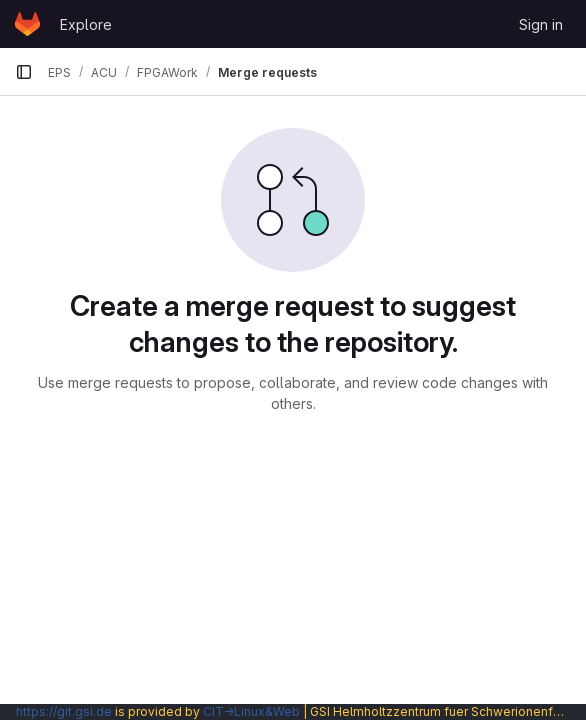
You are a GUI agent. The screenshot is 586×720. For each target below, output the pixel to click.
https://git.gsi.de (64, 711)
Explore (86, 24)
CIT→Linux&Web (251, 711)
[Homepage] (27, 24)
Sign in (541, 24)
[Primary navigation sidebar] (24, 72)
